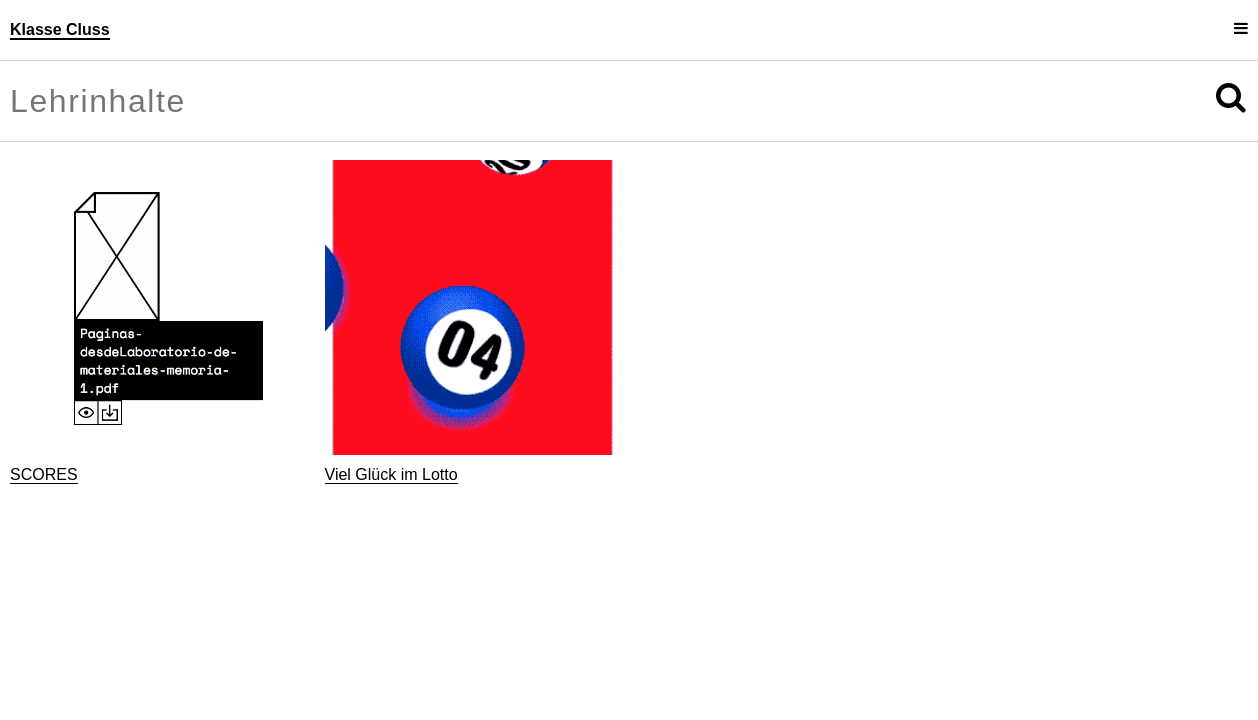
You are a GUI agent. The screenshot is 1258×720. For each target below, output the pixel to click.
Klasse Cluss (60, 29)
